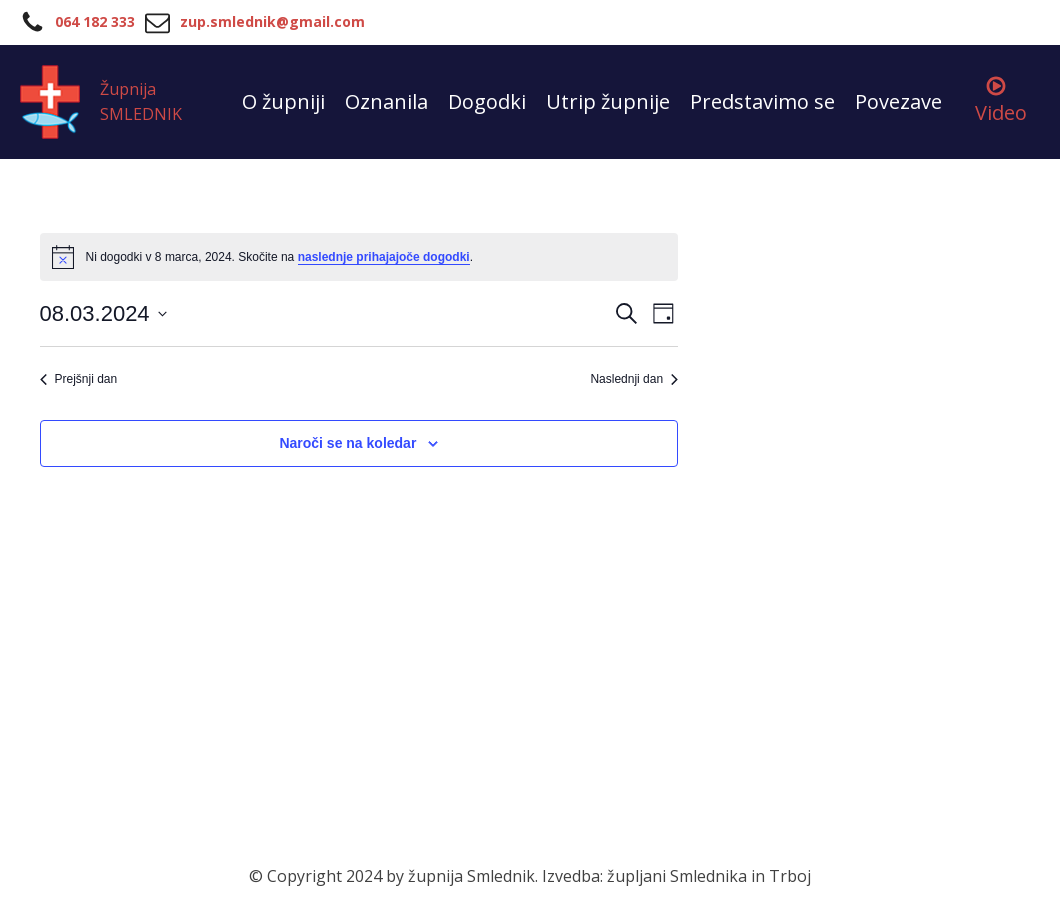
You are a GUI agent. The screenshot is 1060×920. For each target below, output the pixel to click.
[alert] (359, 257)
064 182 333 (95, 21)
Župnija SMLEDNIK (141, 102)
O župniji (283, 101)
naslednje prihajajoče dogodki (384, 257)
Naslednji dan (634, 379)
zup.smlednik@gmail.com (272, 21)
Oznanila (386, 101)
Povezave (898, 101)
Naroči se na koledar (347, 443)
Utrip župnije (608, 101)
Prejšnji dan (79, 379)
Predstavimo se (762, 101)
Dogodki (487, 101)
